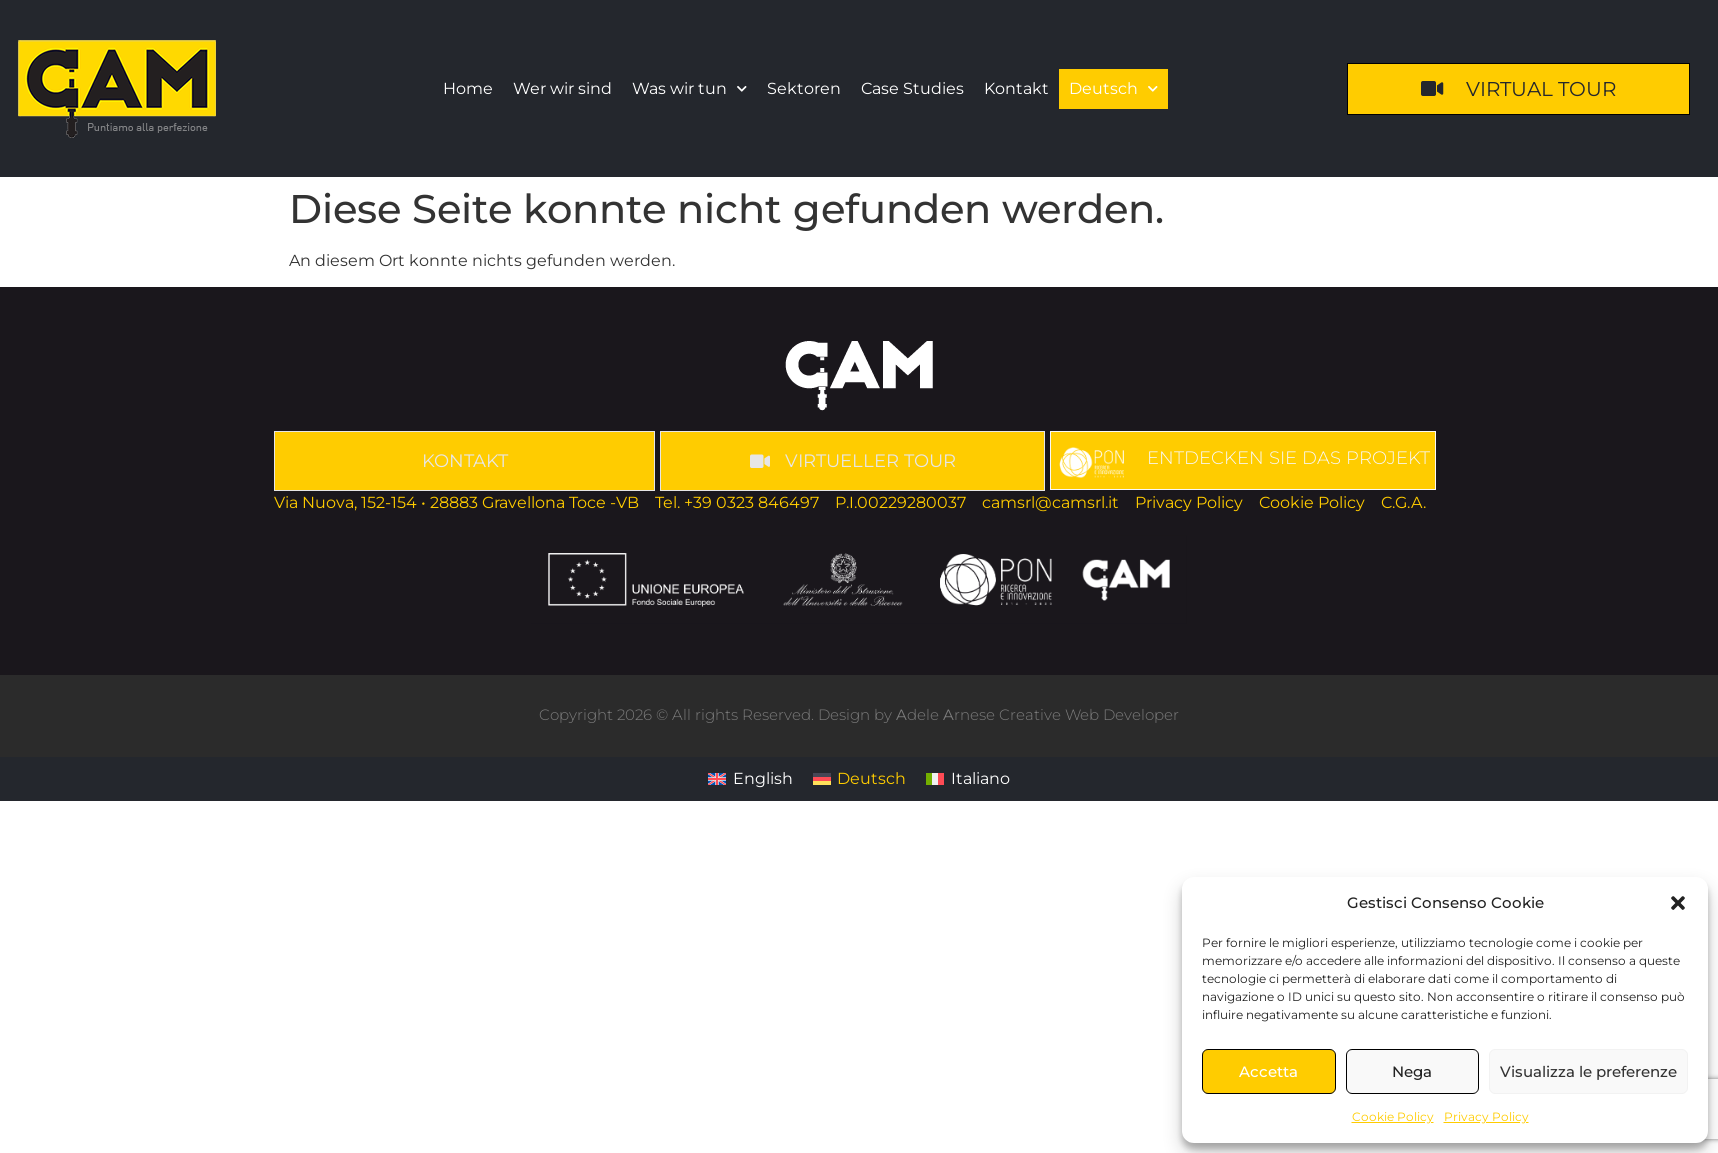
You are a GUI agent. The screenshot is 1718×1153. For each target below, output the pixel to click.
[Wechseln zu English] (750, 779)
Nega (1412, 1071)
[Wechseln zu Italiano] (967, 779)
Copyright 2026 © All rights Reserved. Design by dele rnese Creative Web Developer (859, 714)
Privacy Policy (1486, 1116)
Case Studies (912, 88)
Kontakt (1016, 88)
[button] (1678, 903)
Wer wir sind (562, 88)
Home (468, 88)
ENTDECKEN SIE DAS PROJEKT (1288, 458)
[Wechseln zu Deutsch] (859, 779)
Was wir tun (689, 88)
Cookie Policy (1393, 1116)
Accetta (1268, 1071)
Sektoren (804, 88)
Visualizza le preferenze (1588, 1071)
